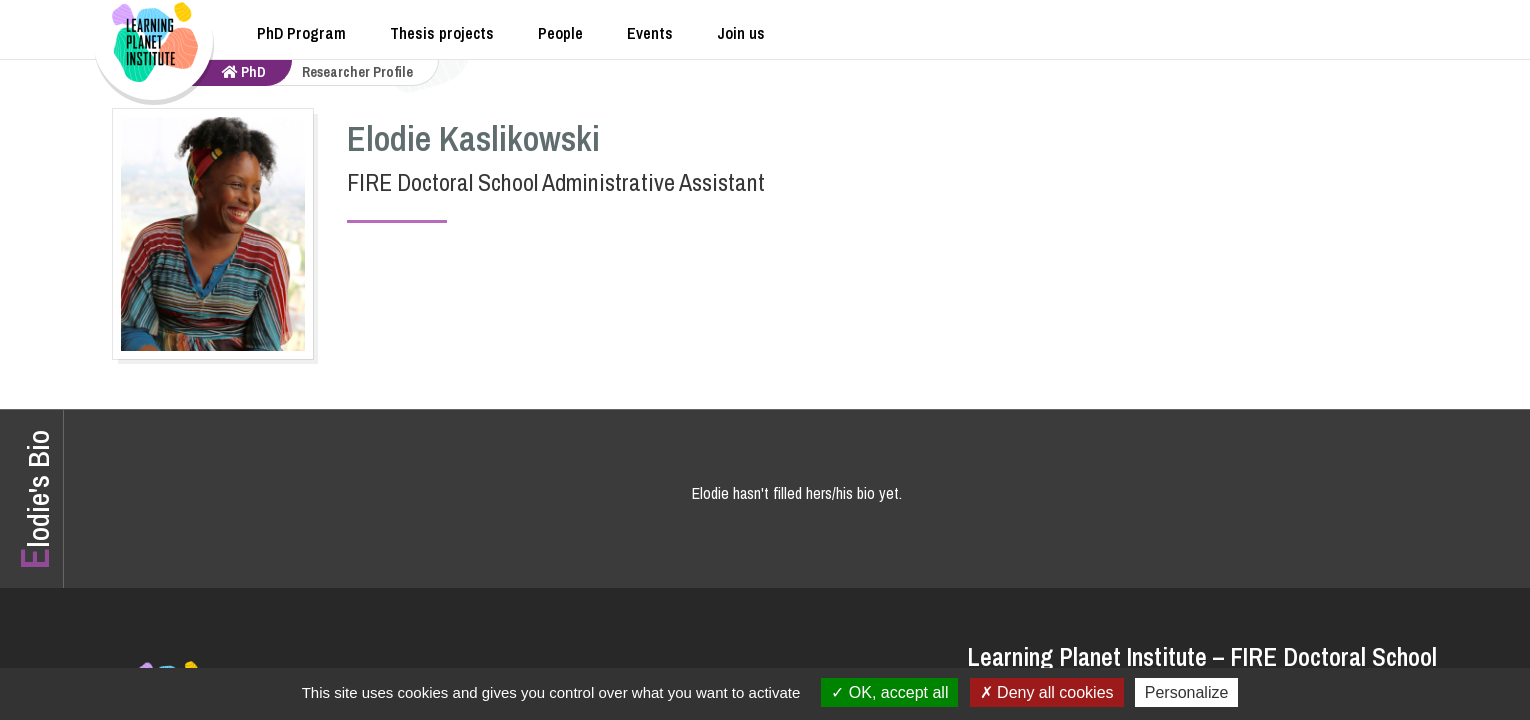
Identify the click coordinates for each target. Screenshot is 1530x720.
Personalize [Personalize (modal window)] (1187, 692)
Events (650, 33)
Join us (741, 33)
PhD (244, 72)
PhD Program (301, 33)
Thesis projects (442, 33)
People (560, 33)
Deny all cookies (1047, 692)
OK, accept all (889, 692)
